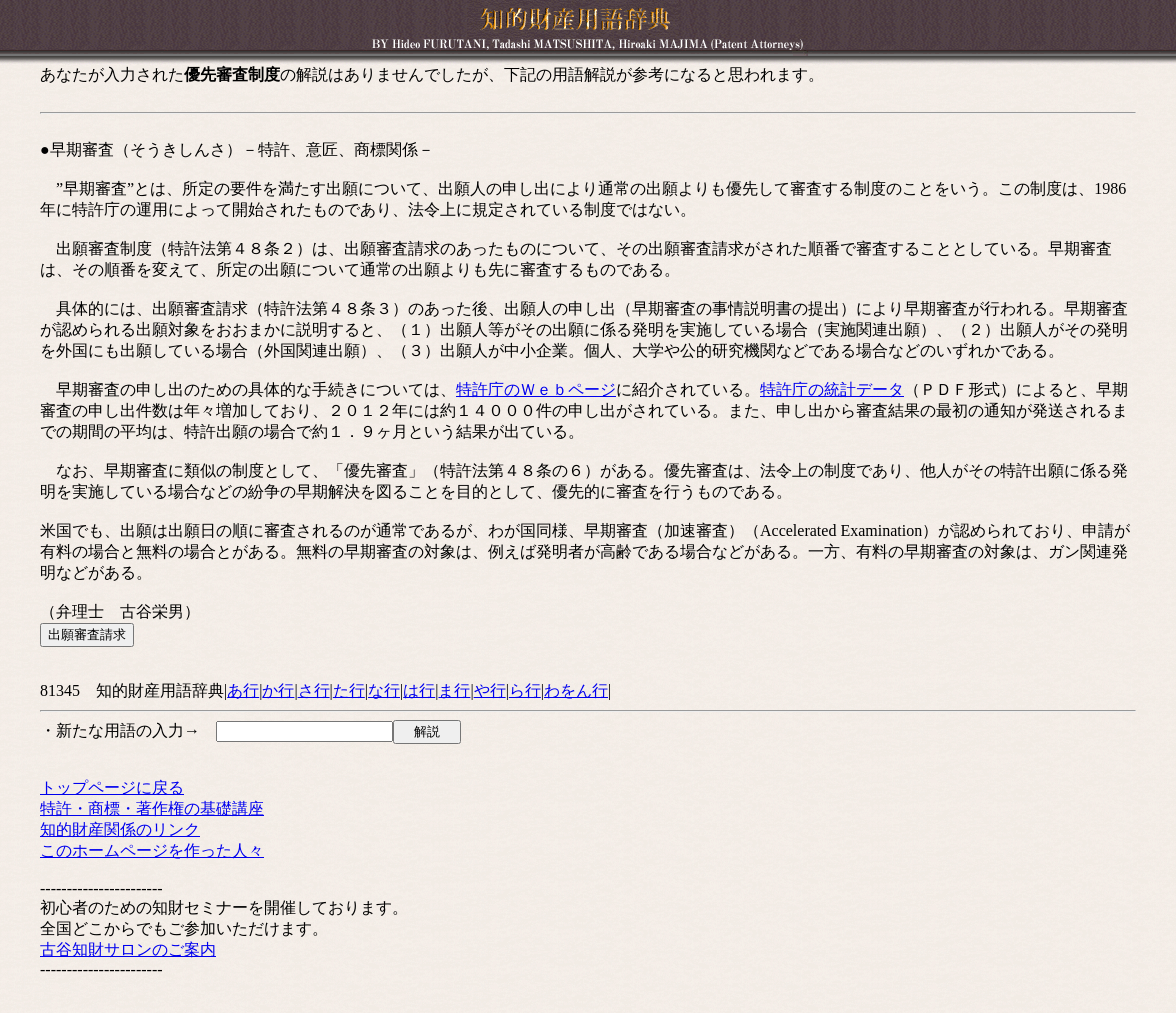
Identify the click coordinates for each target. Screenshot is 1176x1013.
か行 (278, 690)
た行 (349, 690)
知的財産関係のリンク (120, 829)
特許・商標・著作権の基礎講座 (152, 808)
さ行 (314, 690)
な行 (384, 690)
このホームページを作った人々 (152, 850)
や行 (490, 690)
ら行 (525, 690)
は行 (419, 690)
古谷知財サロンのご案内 (128, 949)
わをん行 (576, 690)
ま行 (454, 690)
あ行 (243, 690)
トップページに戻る (112, 787)
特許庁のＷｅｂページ (536, 389)
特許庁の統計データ (832, 389)
